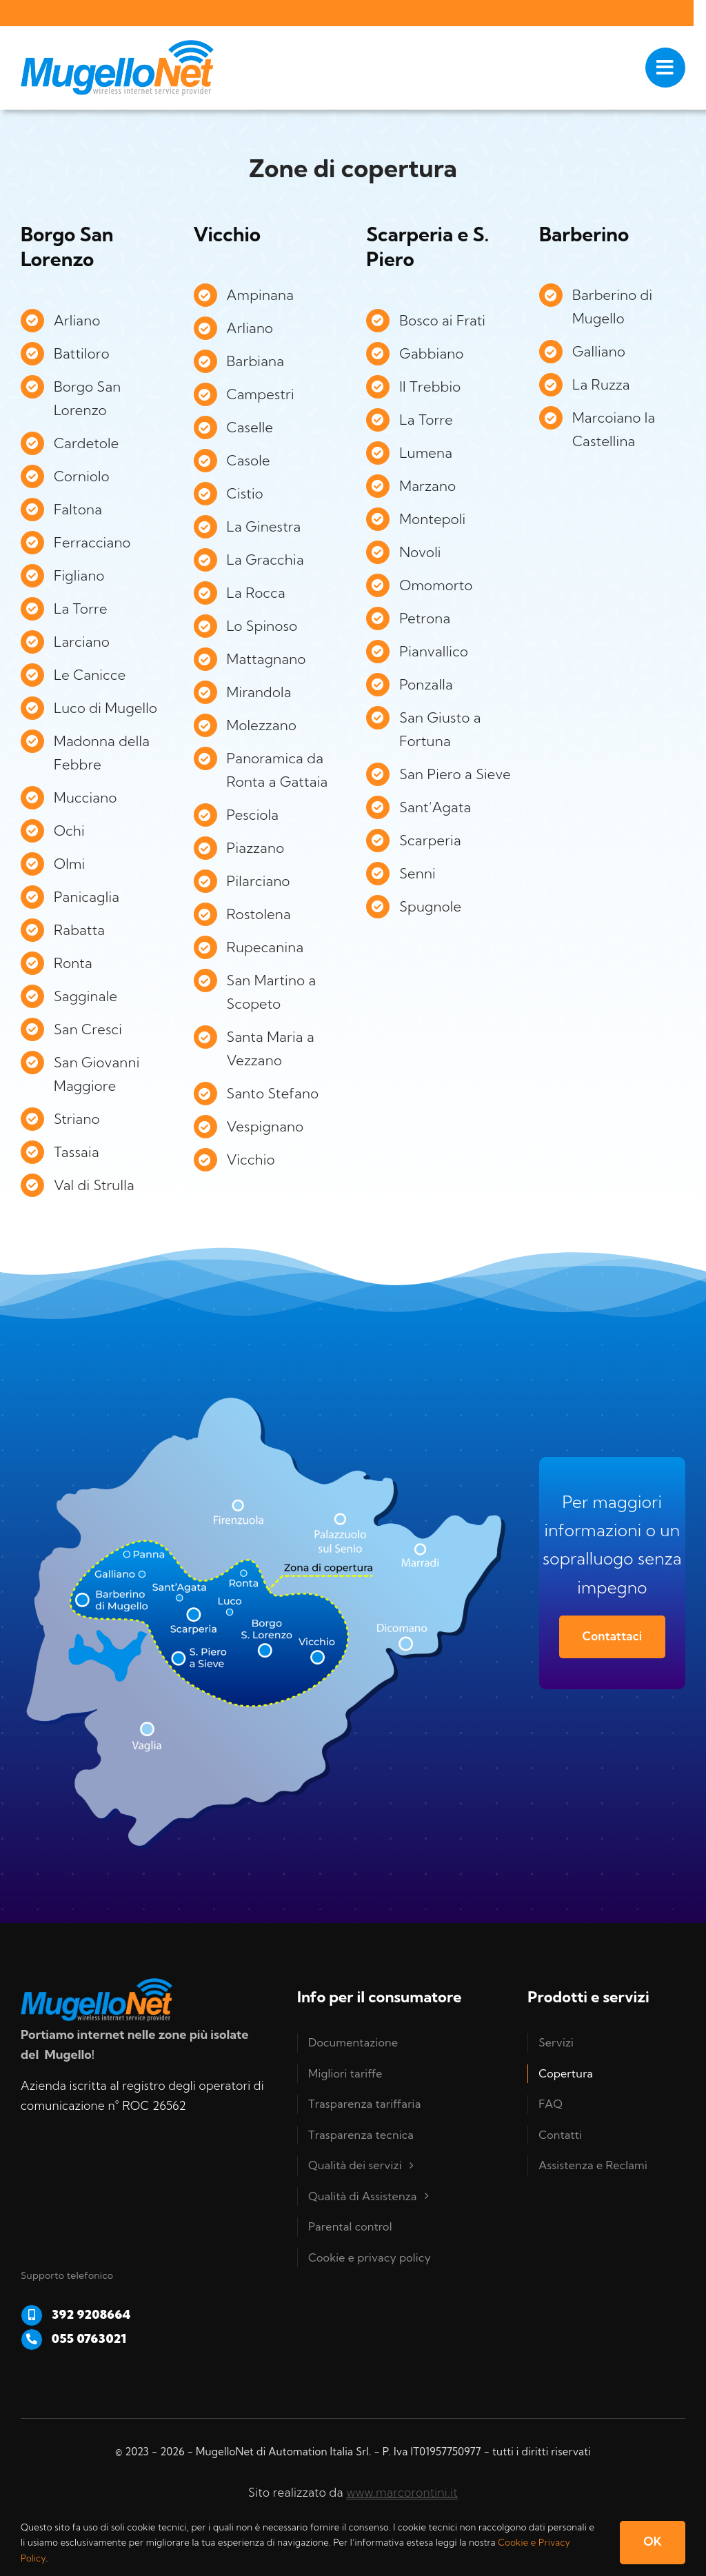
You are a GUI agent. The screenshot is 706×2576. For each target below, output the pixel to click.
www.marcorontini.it (402, 2492)
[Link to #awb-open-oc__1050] (665, 68)
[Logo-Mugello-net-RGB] (117, 46)
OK (652, 2541)
